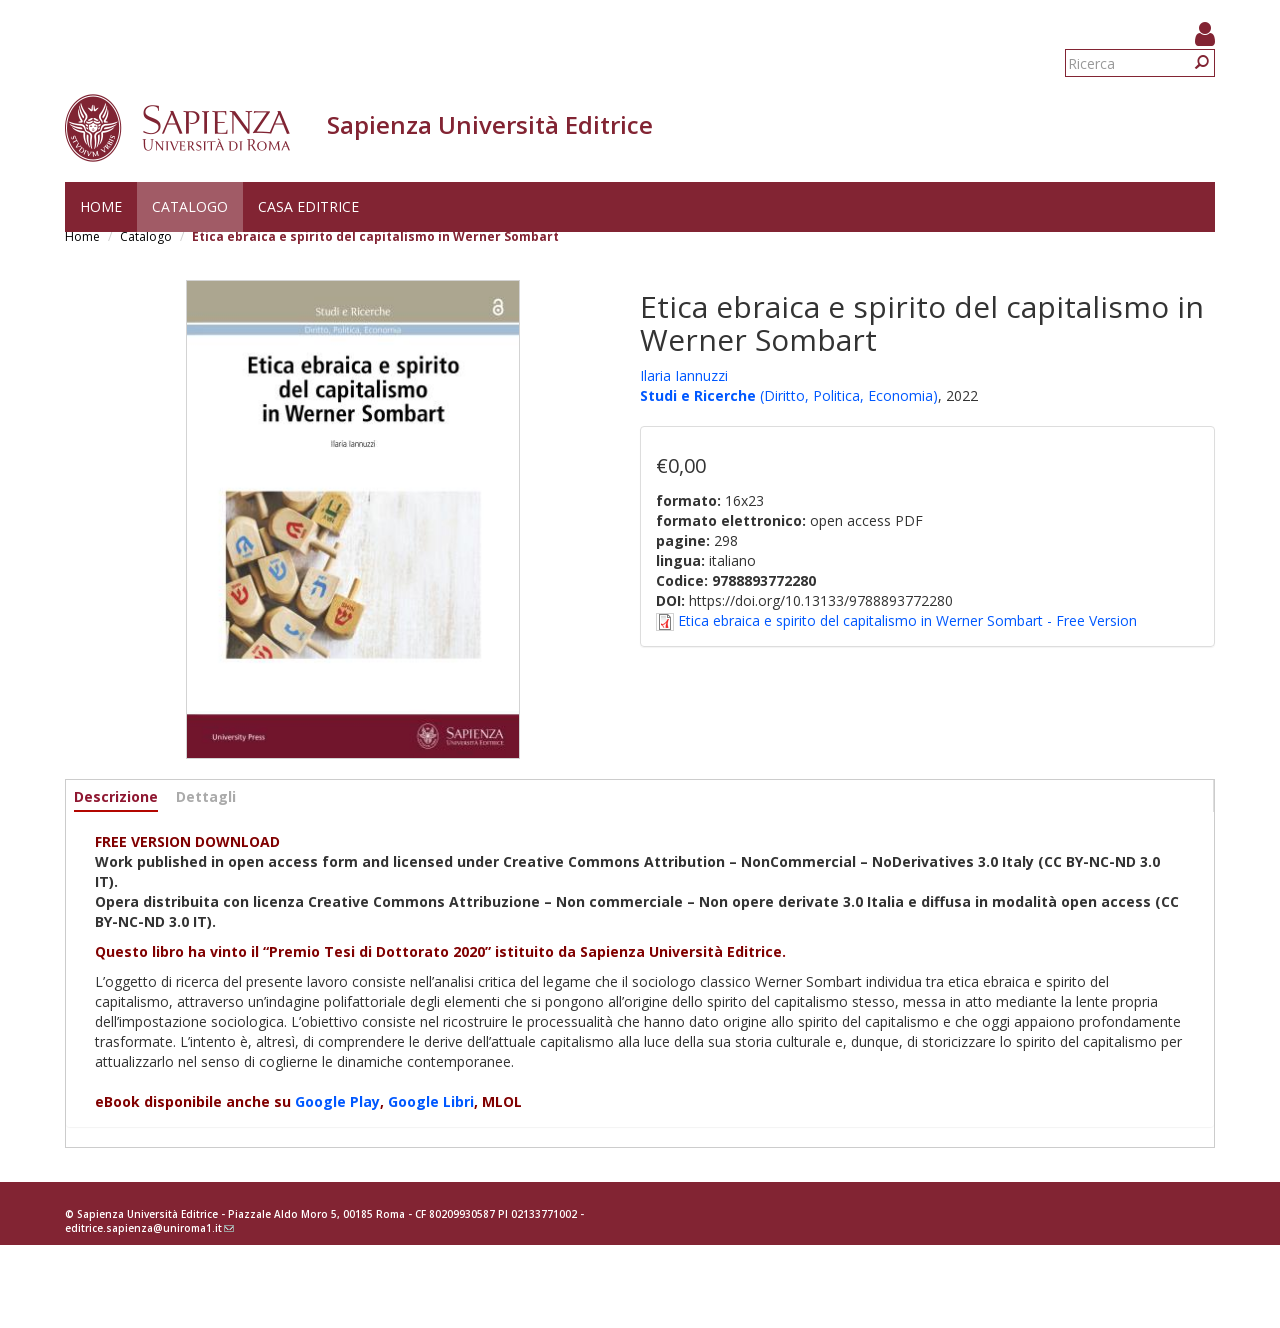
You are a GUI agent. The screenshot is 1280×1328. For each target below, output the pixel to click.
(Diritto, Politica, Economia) (847, 395)
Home (101, 206)
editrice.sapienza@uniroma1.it (149, 1228)
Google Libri (431, 1101)
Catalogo (190, 206)
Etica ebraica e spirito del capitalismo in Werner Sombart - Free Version (907, 620)
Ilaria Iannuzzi (684, 375)
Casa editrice (308, 206)
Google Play (337, 1101)
